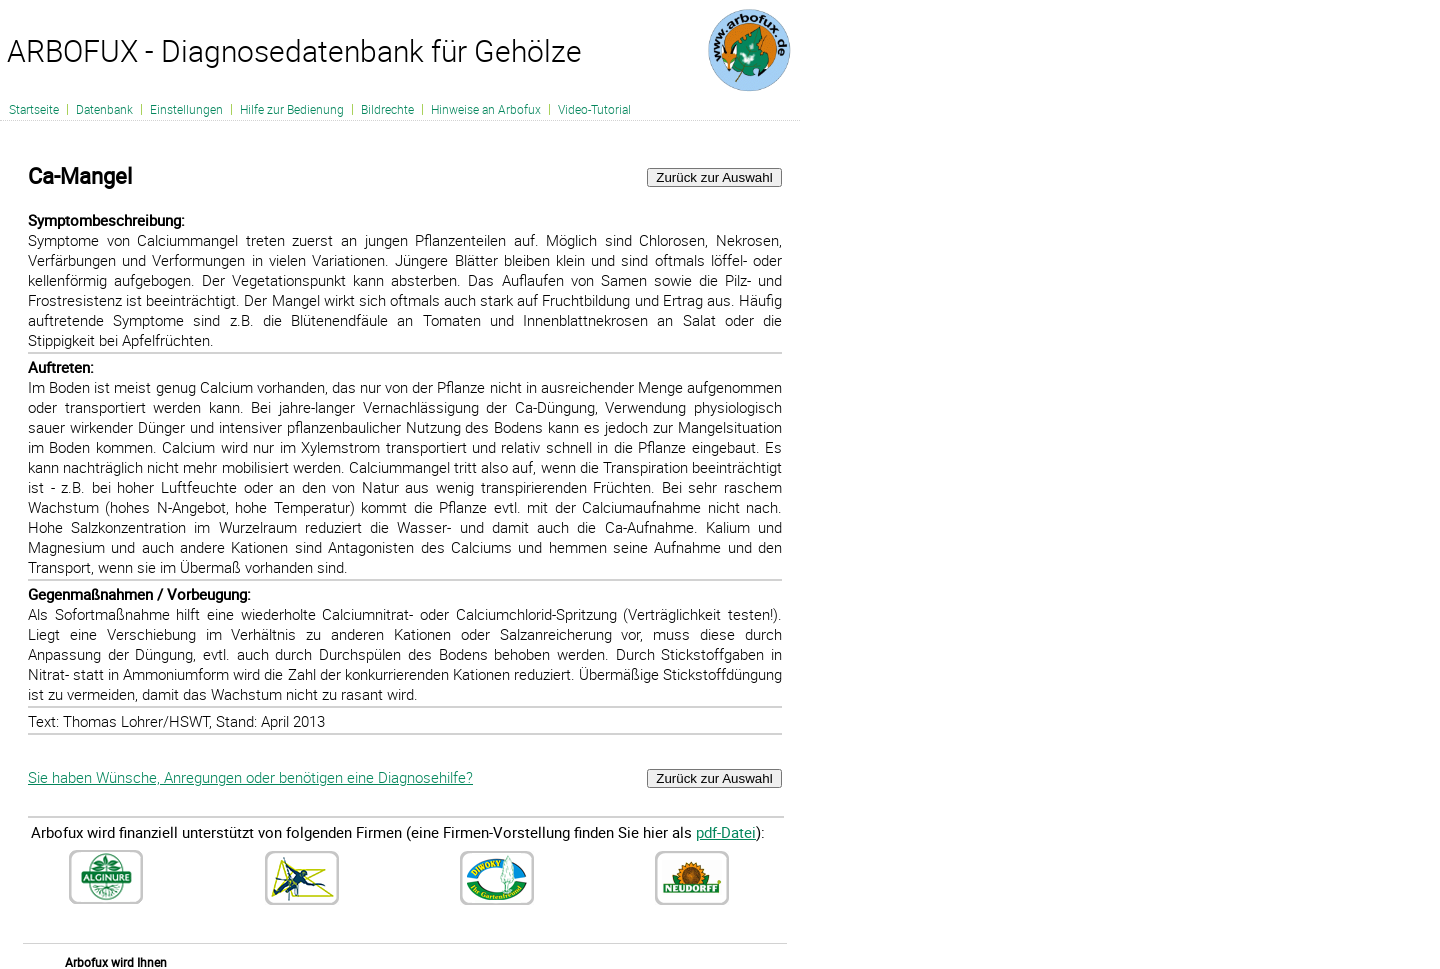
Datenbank (104, 109)
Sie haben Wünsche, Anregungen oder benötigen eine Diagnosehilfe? (250, 777)
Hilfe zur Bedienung (292, 109)
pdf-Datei (726, 832)
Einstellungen (186, 109)
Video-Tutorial (594, 109)
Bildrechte (387, 109)
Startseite (34, 109)
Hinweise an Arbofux (486, 109)
